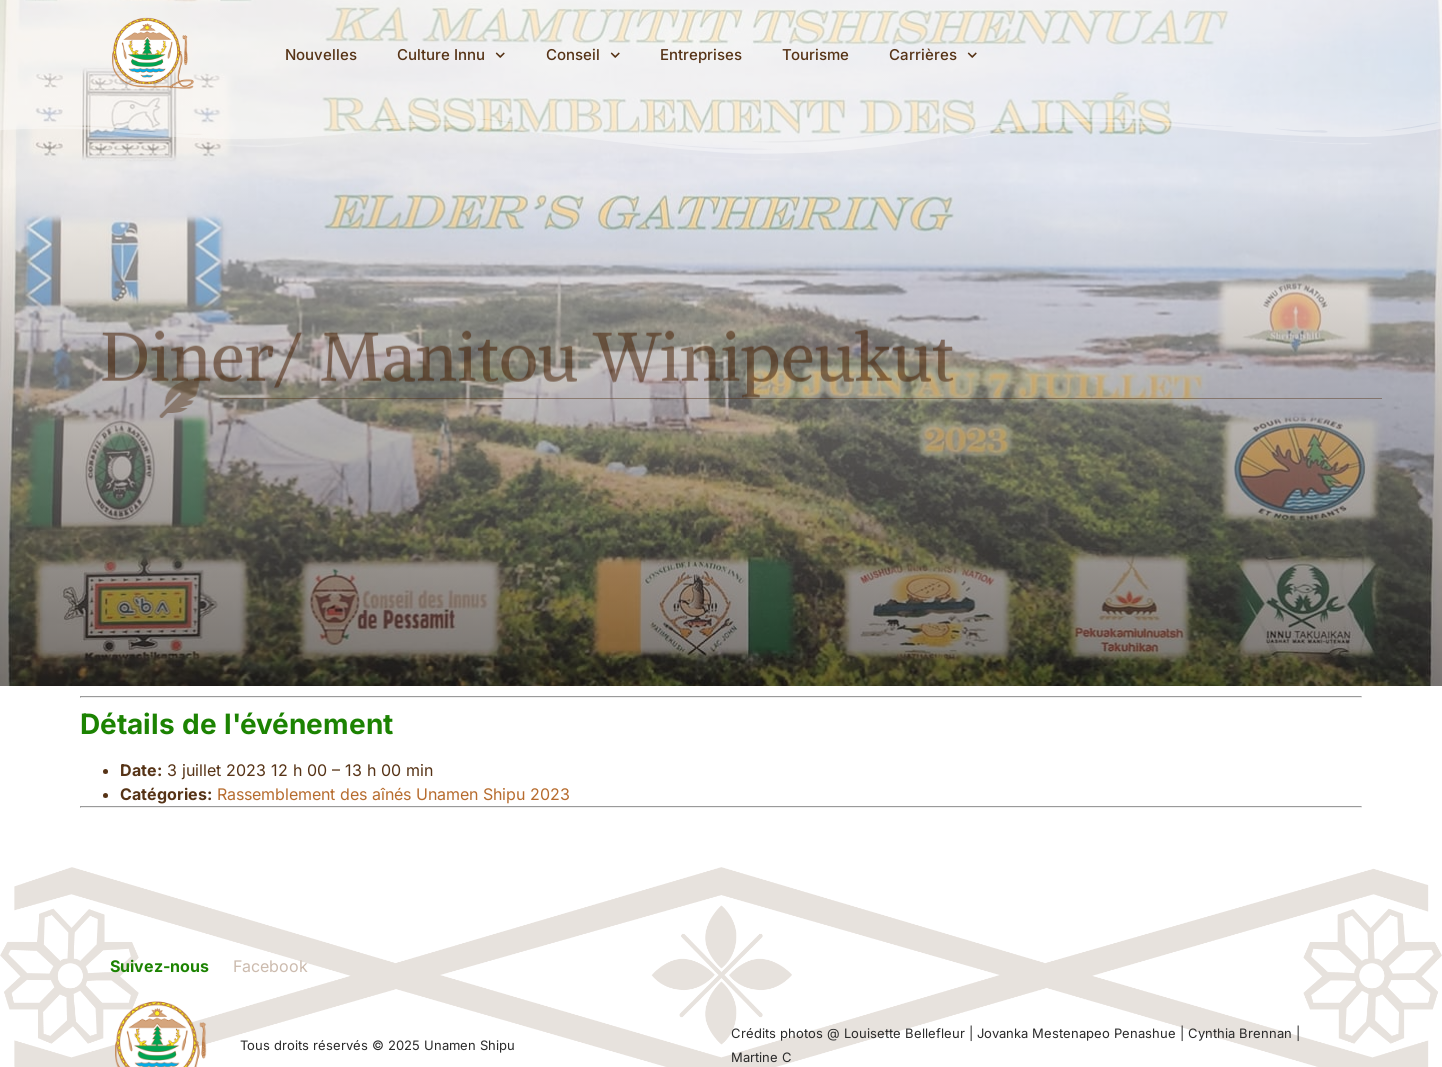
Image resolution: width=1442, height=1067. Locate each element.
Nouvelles (323, 54)
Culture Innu (453, 55)
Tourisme (817, 54)
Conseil (585, 55)
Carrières (935, 55)
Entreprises (703, 54)
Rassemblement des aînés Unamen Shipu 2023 (393, 794)
